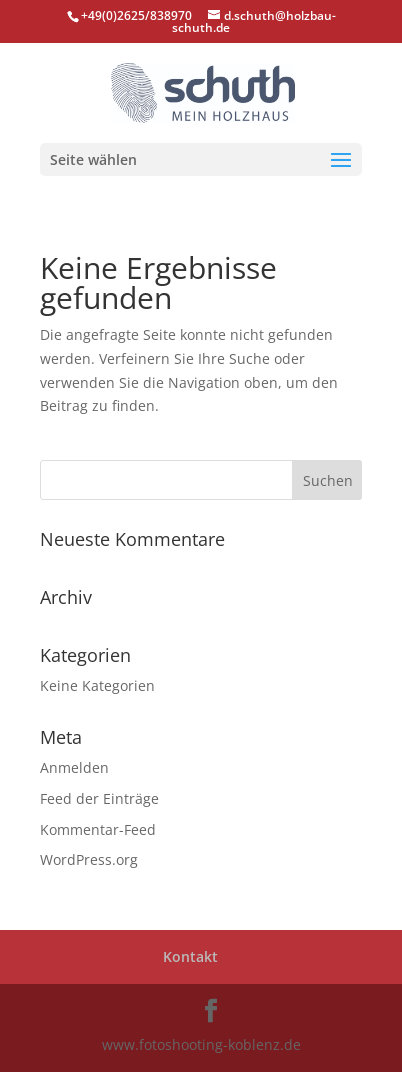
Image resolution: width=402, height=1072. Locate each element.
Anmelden (74, 767)
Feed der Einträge (99, 798)
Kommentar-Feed (98, 829)
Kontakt (190, 956)
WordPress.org (89, 859)
